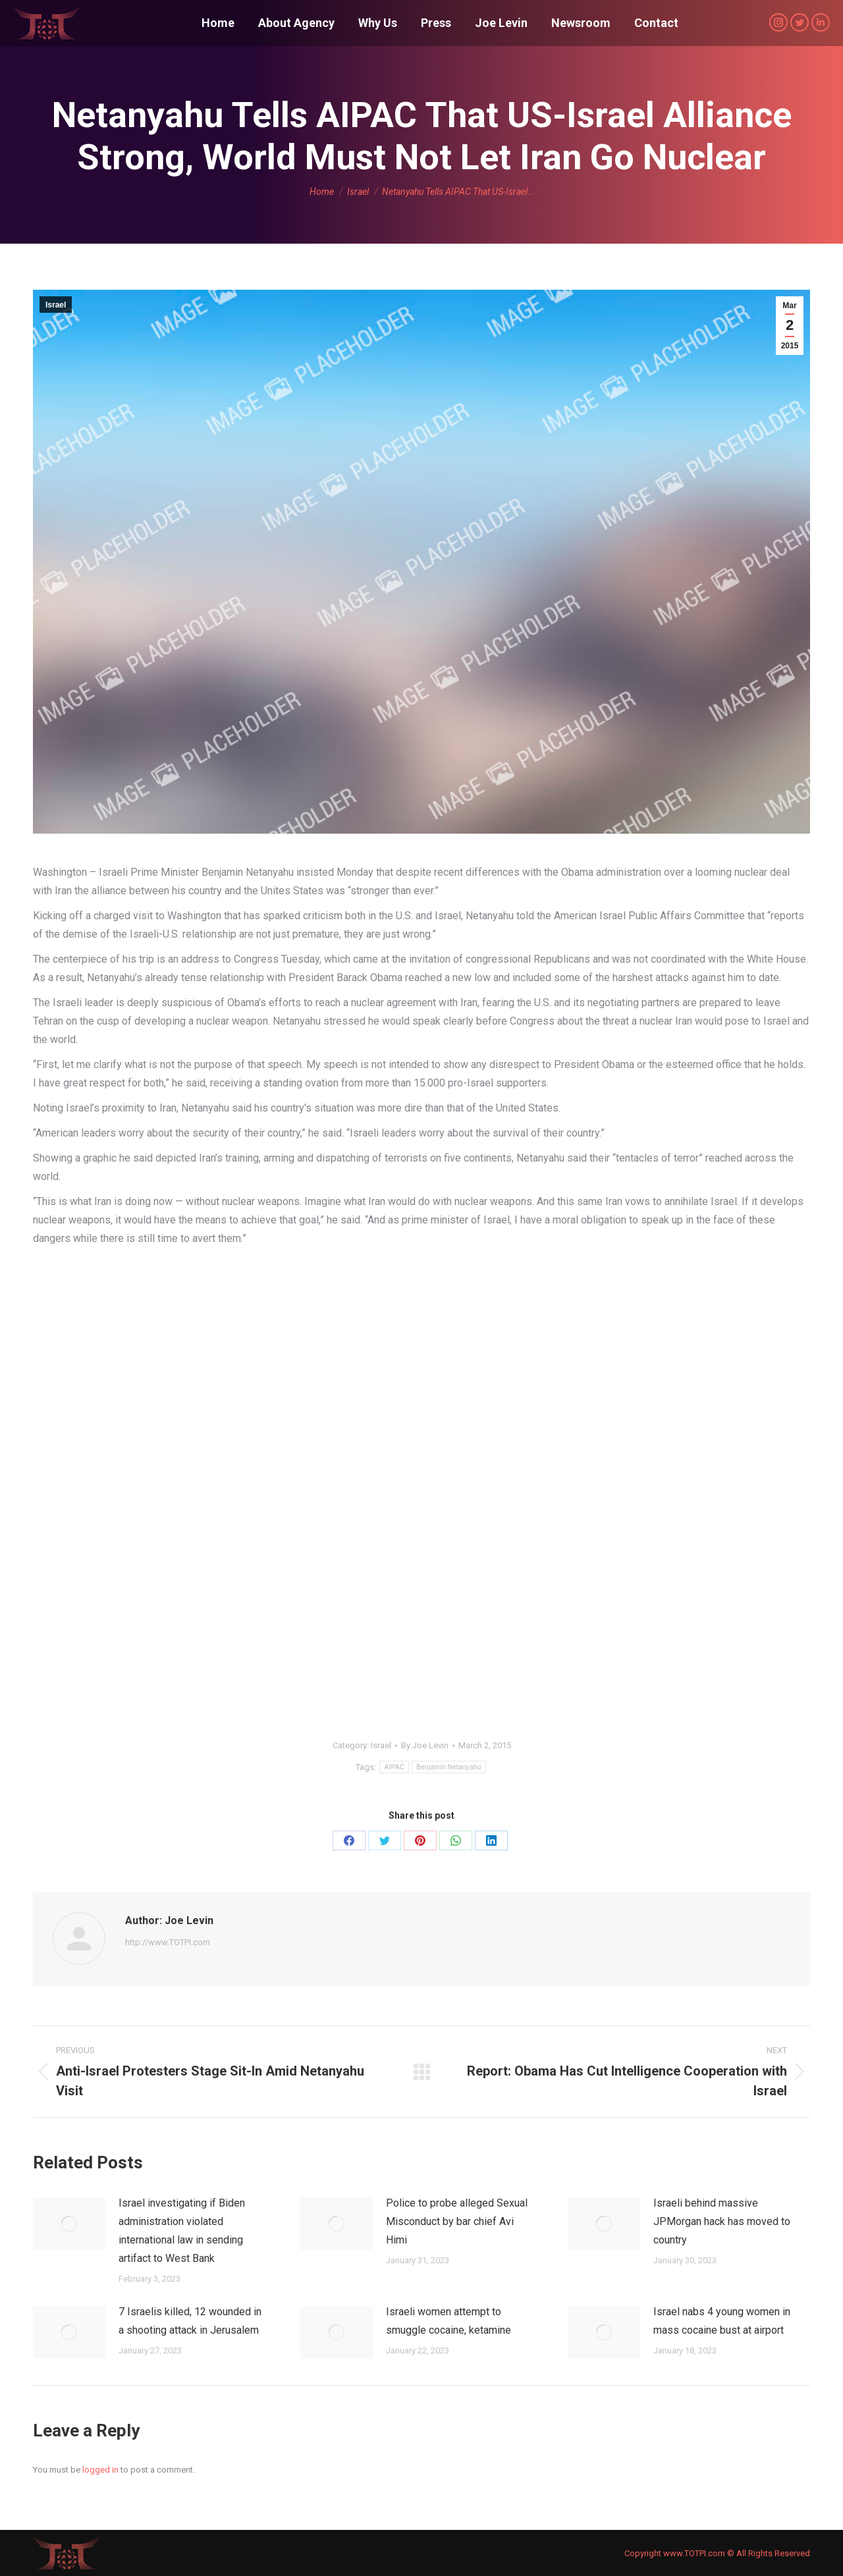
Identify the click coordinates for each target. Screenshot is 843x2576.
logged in (100, 2470)
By (425, 1745)
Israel (55, 304)
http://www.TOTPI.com (167, 1942)
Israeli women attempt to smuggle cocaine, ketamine (448, 2320)
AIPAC (394, 1767)
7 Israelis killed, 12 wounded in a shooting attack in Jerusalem (190, 2320)
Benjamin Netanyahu (448, 1767)
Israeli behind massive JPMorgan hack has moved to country (721, 2221)
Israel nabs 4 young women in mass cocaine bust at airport (721, 2320)
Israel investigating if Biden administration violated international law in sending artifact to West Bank (182, 2231)
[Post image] (69, 2223)
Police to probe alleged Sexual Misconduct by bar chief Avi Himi (457, 2221)
